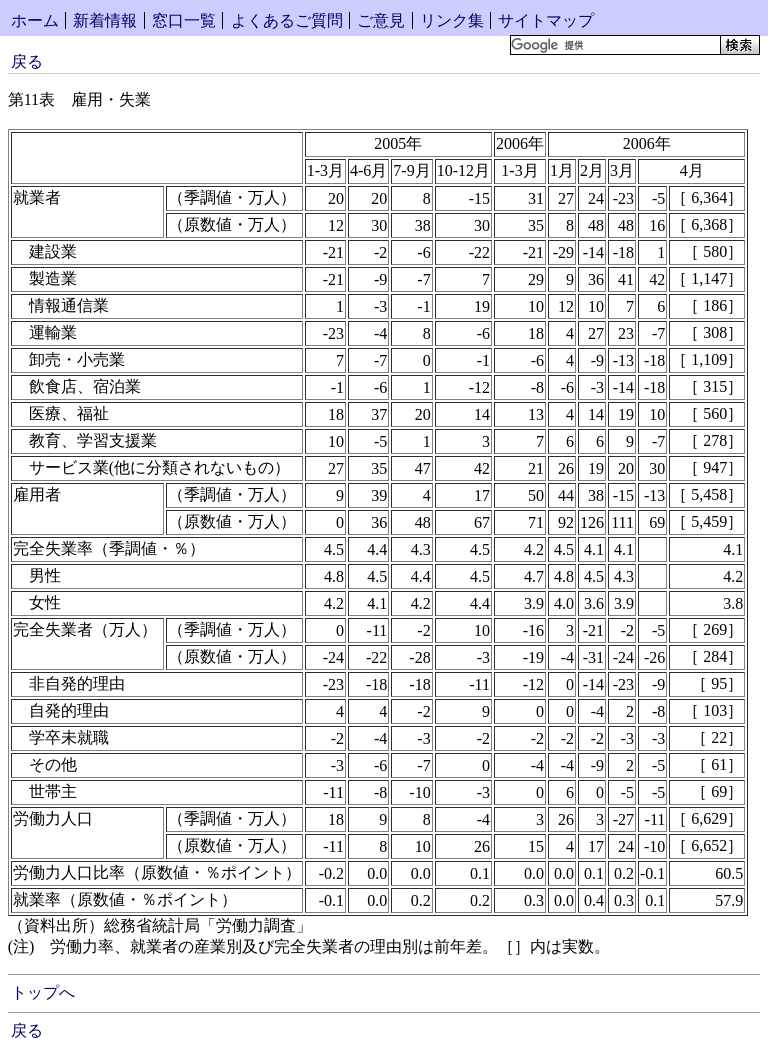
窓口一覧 (184, 20)
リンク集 (452, 20)
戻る (27, 61)
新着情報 (105, 20)
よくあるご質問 (287, 20)
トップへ (43, 992)
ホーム (35, 20)
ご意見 (381, 20)
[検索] (613, 45)
